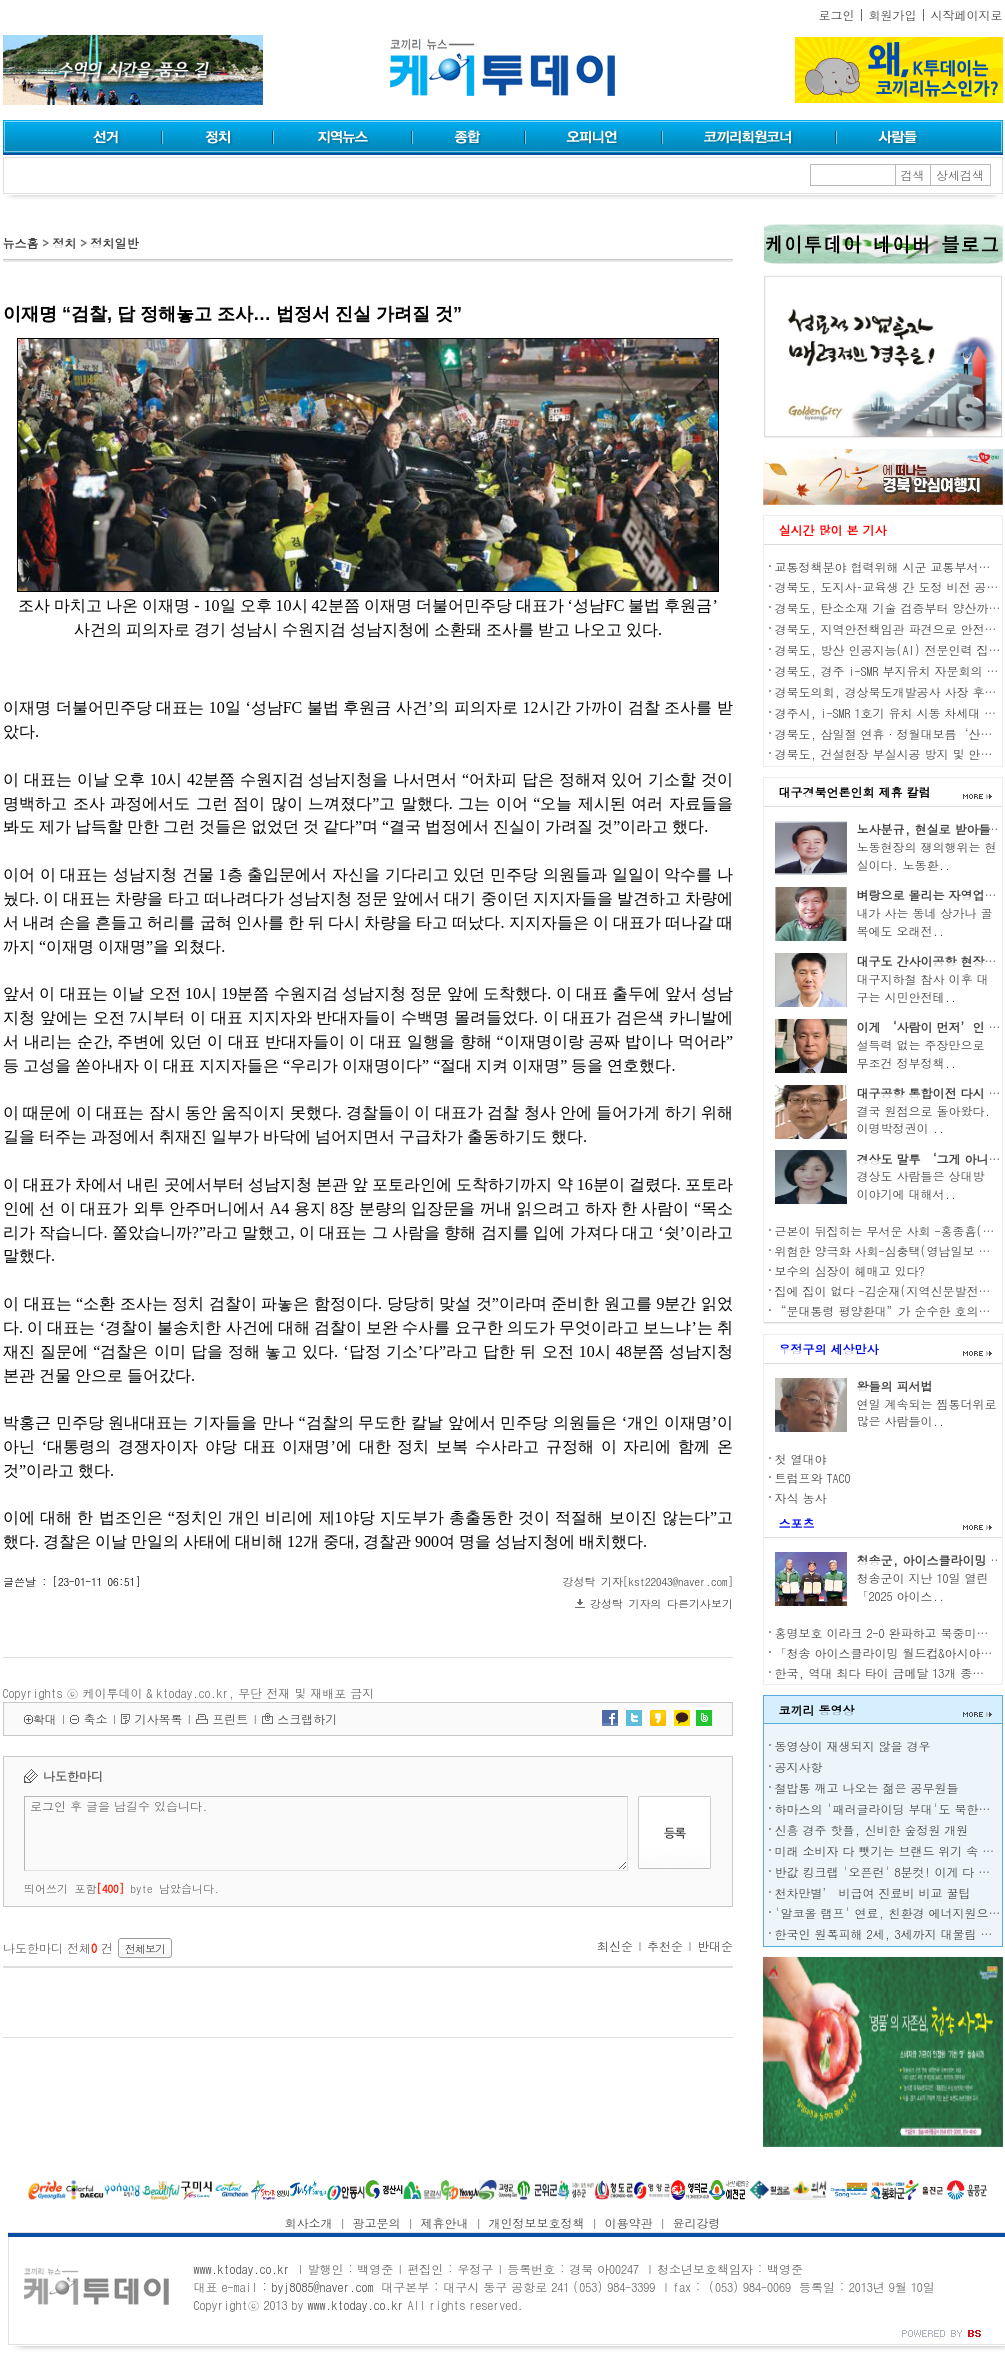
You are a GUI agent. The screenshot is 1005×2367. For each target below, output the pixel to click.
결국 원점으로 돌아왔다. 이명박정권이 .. (924, 1119)
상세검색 (960, 174)
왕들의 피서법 (895, 1385)
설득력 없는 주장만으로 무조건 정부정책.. (921, 1053)
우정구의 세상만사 (829, 1348)
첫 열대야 (801, 1458)
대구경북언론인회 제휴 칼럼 (855, 791)
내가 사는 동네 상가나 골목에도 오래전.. (925, 921)
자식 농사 (801, 1497)
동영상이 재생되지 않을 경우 (853, 1745)
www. (242, 2268)
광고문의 (377, 2222)
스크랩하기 (307, 1718)
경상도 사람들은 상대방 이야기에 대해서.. (921, 1184)
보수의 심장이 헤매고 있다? (850, 1270)
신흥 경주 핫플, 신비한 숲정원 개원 (872, 1829)
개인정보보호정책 (536, 2222)
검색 (913, 174)
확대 (45, 1718)
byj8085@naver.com (322, 2286)
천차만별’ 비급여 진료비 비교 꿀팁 (873, 1892)
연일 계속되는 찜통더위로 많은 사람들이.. (927, 1412)
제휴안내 (445, 2222)
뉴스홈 (21, 242)
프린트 (230, 1718)
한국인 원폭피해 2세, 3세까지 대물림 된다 (890, 1933)
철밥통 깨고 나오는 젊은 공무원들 (867, 1787)
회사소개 (309, 2222)
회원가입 (893, 14)
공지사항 (799, 1766)
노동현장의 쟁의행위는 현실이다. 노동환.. (927, 855)
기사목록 (158, 1718)
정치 (64, 242)
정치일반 (114, 242)
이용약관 (628, 2222)
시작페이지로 (967, 14)
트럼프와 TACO (813, 1477)
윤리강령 (696, 2222)
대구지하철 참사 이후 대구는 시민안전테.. (923, 987)
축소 (95, 1718)
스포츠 (797, 1522)
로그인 (837, 14)
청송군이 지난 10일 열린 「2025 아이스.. (923, 1586)
